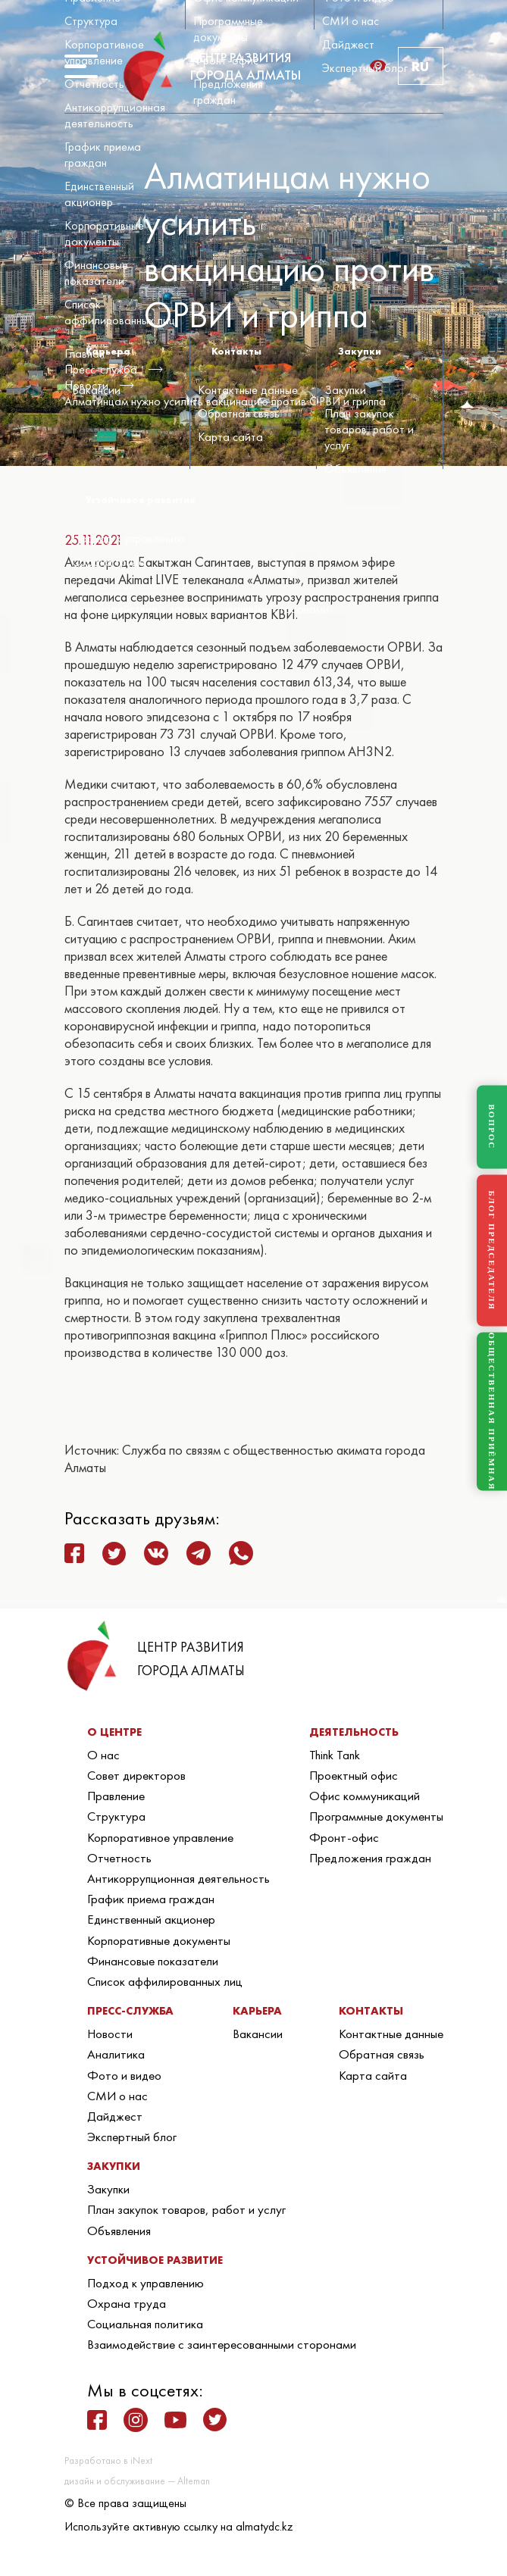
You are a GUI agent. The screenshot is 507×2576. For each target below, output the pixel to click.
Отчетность (94, 84)
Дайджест (348, 44)
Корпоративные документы (104, 233)
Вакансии (96, 390)
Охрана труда (109, 562)
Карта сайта (230, 437)
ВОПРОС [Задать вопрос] (491, 1127)
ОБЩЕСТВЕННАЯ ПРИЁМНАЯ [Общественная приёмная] (491, 1412)
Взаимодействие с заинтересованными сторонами (200, 609)
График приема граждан (102, 154)
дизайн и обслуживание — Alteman (137, 2480)
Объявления (355, 469)
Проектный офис (353, 1775)
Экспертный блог (365, 68)
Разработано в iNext (108, 2460)
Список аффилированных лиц (119, 312)
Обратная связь (239, 413)
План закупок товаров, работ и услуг (369, 429)
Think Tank (334, 1754)
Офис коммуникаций (364, 1795)
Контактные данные (248, 390)
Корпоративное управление (104, 52)
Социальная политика (128, 585)
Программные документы (228, 29)
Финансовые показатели (96, 273)
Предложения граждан (228, 92)
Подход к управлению (128, 538)
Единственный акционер (99, 194)
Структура (90, 21)
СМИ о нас (350, 21)
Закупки (345, 390)
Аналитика (116, 2054)
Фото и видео (124, 2075)
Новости (110, 2033)
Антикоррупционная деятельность (114, 115)
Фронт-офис (225, 60)
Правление (116, 1795)
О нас (103, 1754)
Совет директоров (136, 1775)
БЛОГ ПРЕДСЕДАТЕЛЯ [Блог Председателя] (491, 1250)
